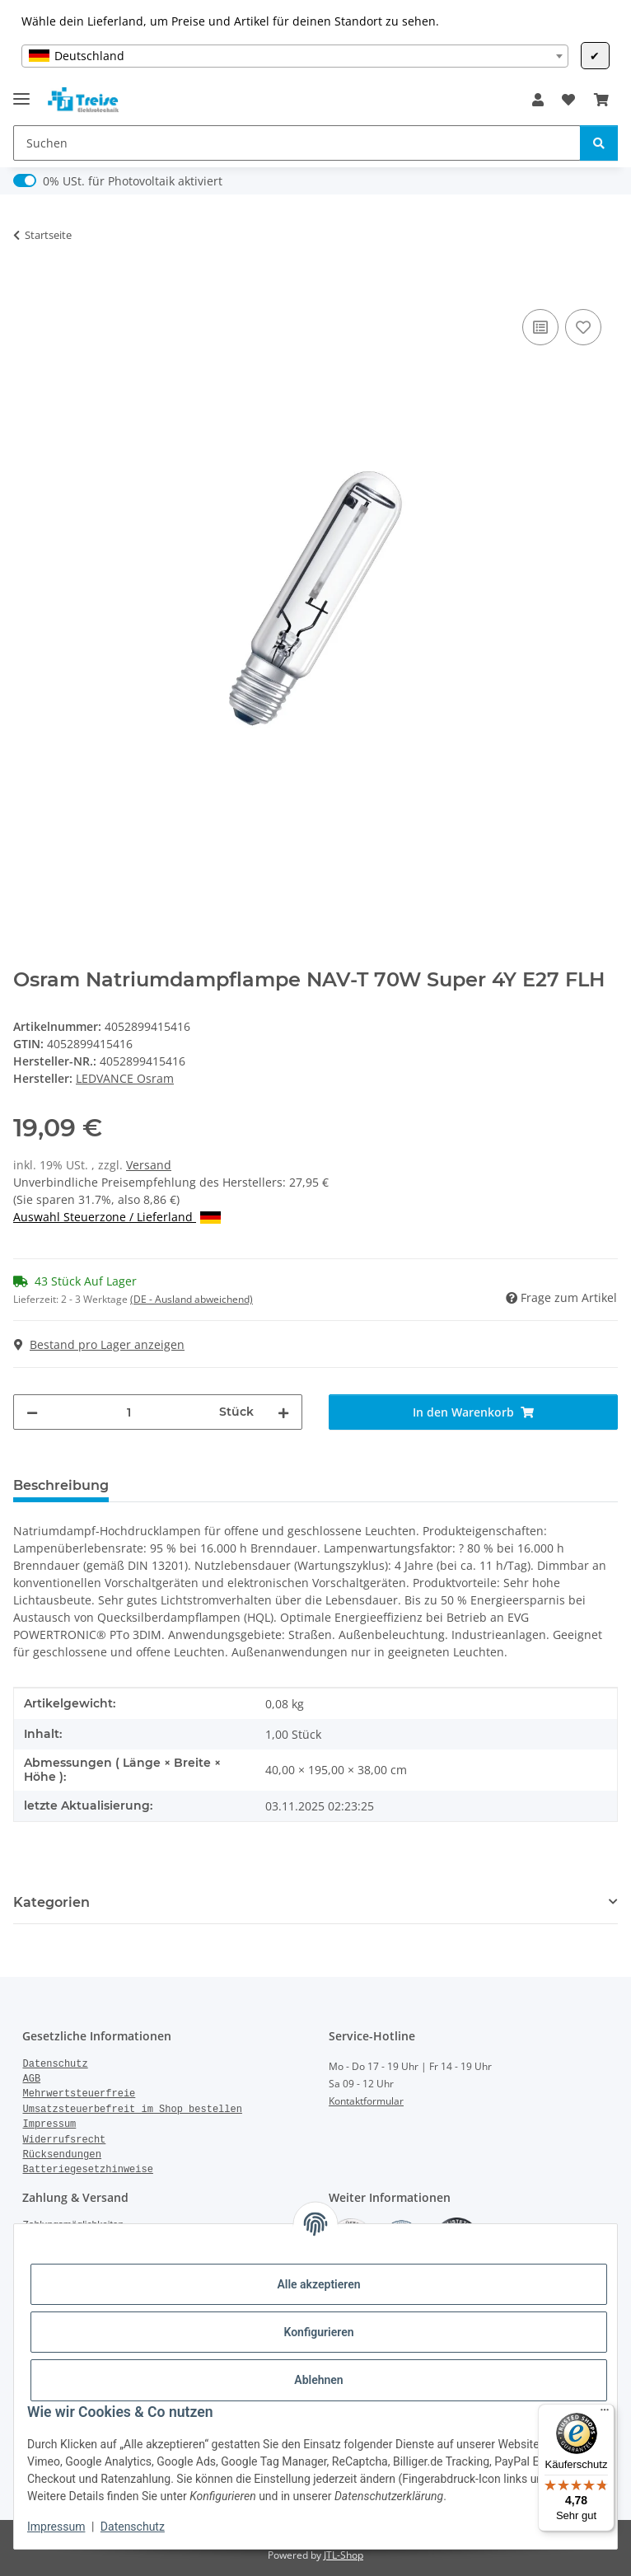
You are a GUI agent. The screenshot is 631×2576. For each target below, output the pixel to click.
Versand (148, 1165)
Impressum (56, 2526)
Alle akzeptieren (318, 2284)
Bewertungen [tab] (182, 1485)
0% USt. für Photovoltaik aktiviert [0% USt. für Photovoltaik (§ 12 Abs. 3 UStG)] (132, 181)
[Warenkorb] (601, 99)
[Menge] (128, 1412)
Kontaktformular (366, 2101)
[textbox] (294, 56)
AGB (31, 2079)
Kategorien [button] (51, 1902)
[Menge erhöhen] (283, 1412)
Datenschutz (132, 2526)
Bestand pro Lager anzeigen (99, 1344)
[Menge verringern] (32, 1412)
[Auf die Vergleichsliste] (540, 327)
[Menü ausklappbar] (21, 92)
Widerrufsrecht (63, 2140)
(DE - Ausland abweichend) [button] (191, 1299)
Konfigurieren (318, 2332)
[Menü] (605, 2414)
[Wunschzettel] (568, 99)
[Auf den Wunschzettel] (583, 327)
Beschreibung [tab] (61, 1485)
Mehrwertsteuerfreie (78, 2094)
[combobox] (294, 56)
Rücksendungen (61, 2155)
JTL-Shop (343, 2555)
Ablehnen (318, 2379)
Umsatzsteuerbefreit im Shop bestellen (131, 2109)
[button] (538, 99)
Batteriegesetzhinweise (87, 2170)
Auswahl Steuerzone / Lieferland (117, 1217)
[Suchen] (297, 143)
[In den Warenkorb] (26, 287)
